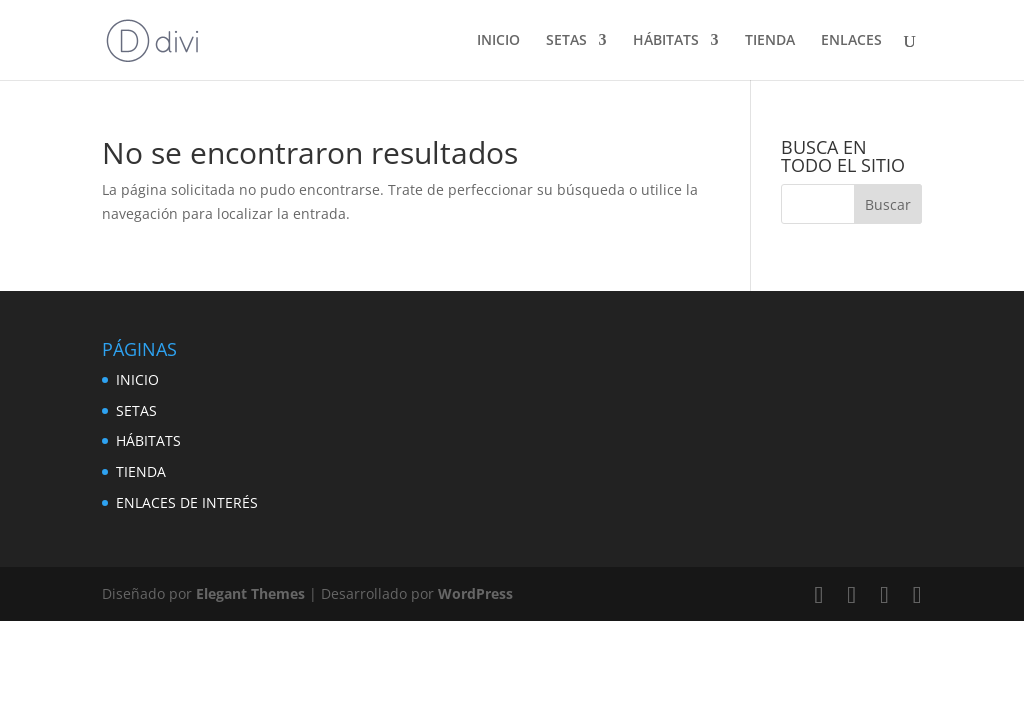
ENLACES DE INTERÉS (187, 502)
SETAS (566, 41)
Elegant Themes (250, 593)
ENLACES (851, 41)
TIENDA (770, 41)
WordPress (475, 593)
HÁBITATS (666, 41)
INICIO (498, 41)
